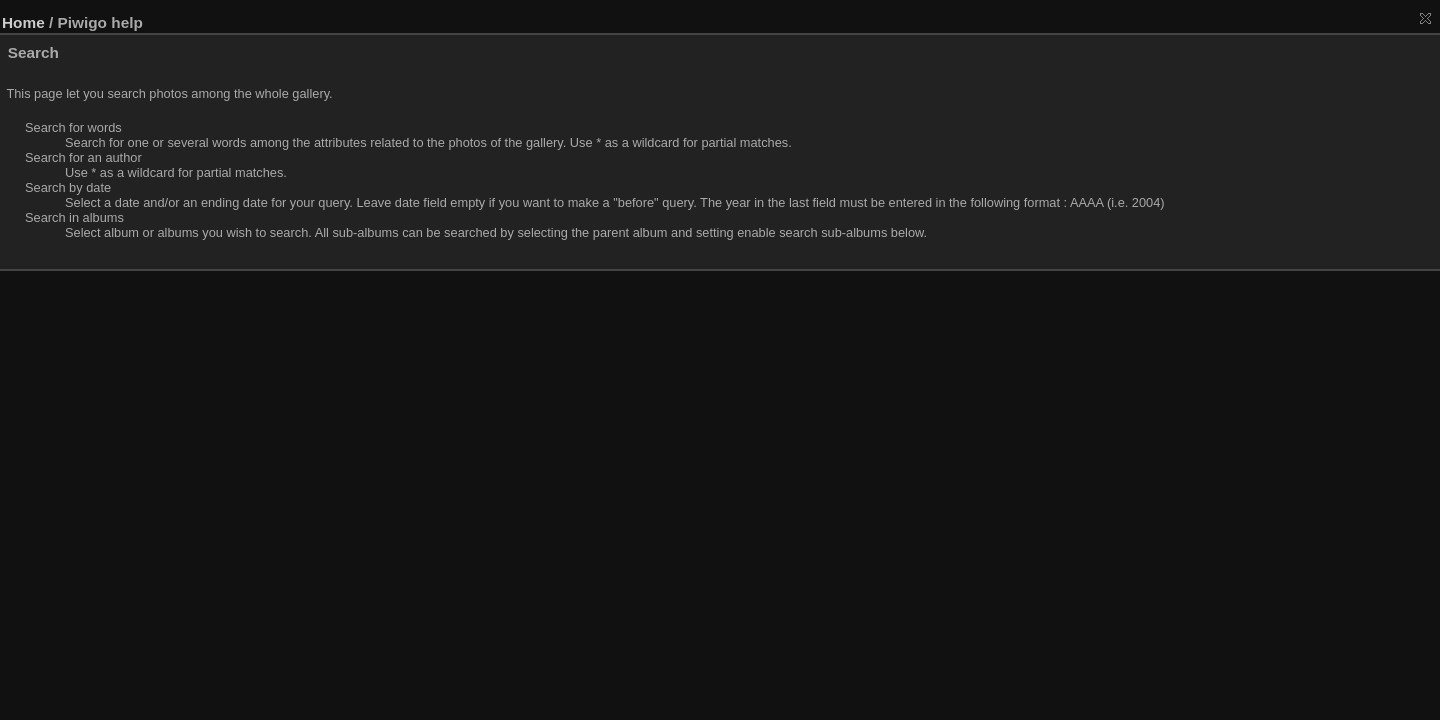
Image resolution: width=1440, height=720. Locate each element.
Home (23, 22)
